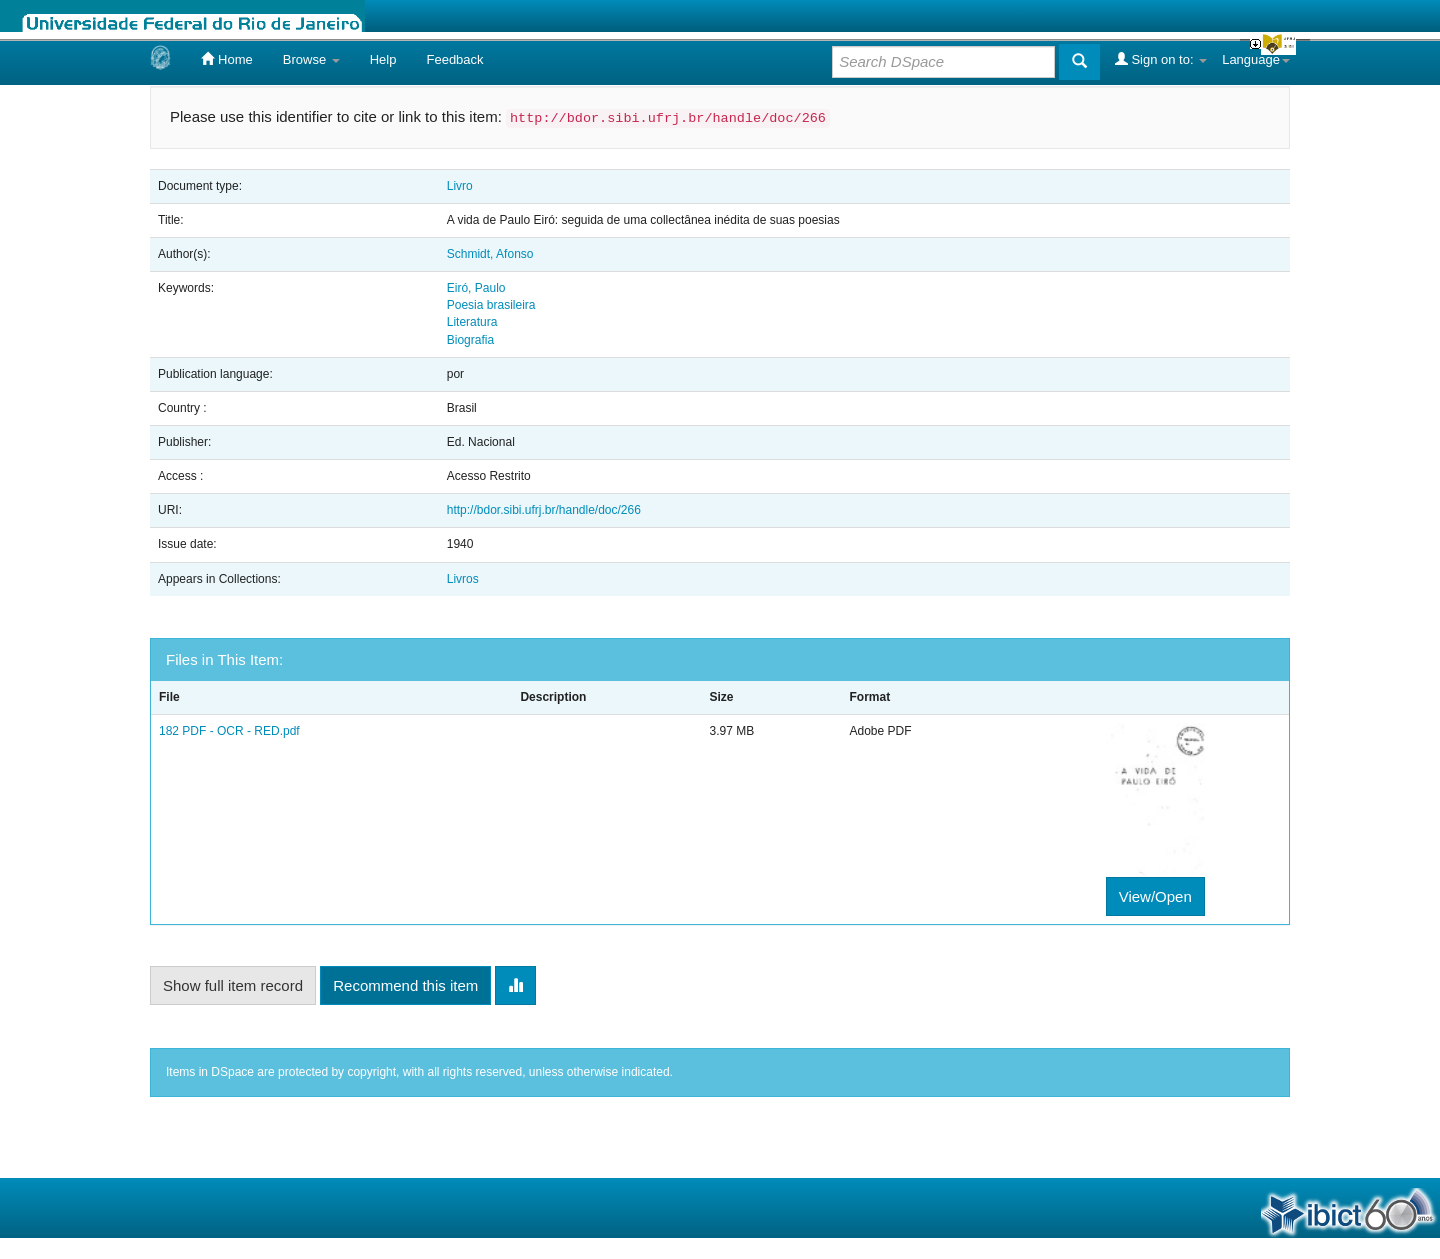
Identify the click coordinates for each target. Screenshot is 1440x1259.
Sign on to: (1161, 59)
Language (1256, 59)
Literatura (472, 322)
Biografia (470, 340)
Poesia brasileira (491, 305)
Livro (460, 186)
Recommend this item (405, 985)
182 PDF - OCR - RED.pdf (229, 731)
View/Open (1155, 896)
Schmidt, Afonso (490, 254)
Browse (311, 59)
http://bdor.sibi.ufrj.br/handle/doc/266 (544, 510)
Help (383, 59)
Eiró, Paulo (476, 288)
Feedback (454, 59)
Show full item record (233, 985)
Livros (463, 579)
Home (226, 59)
